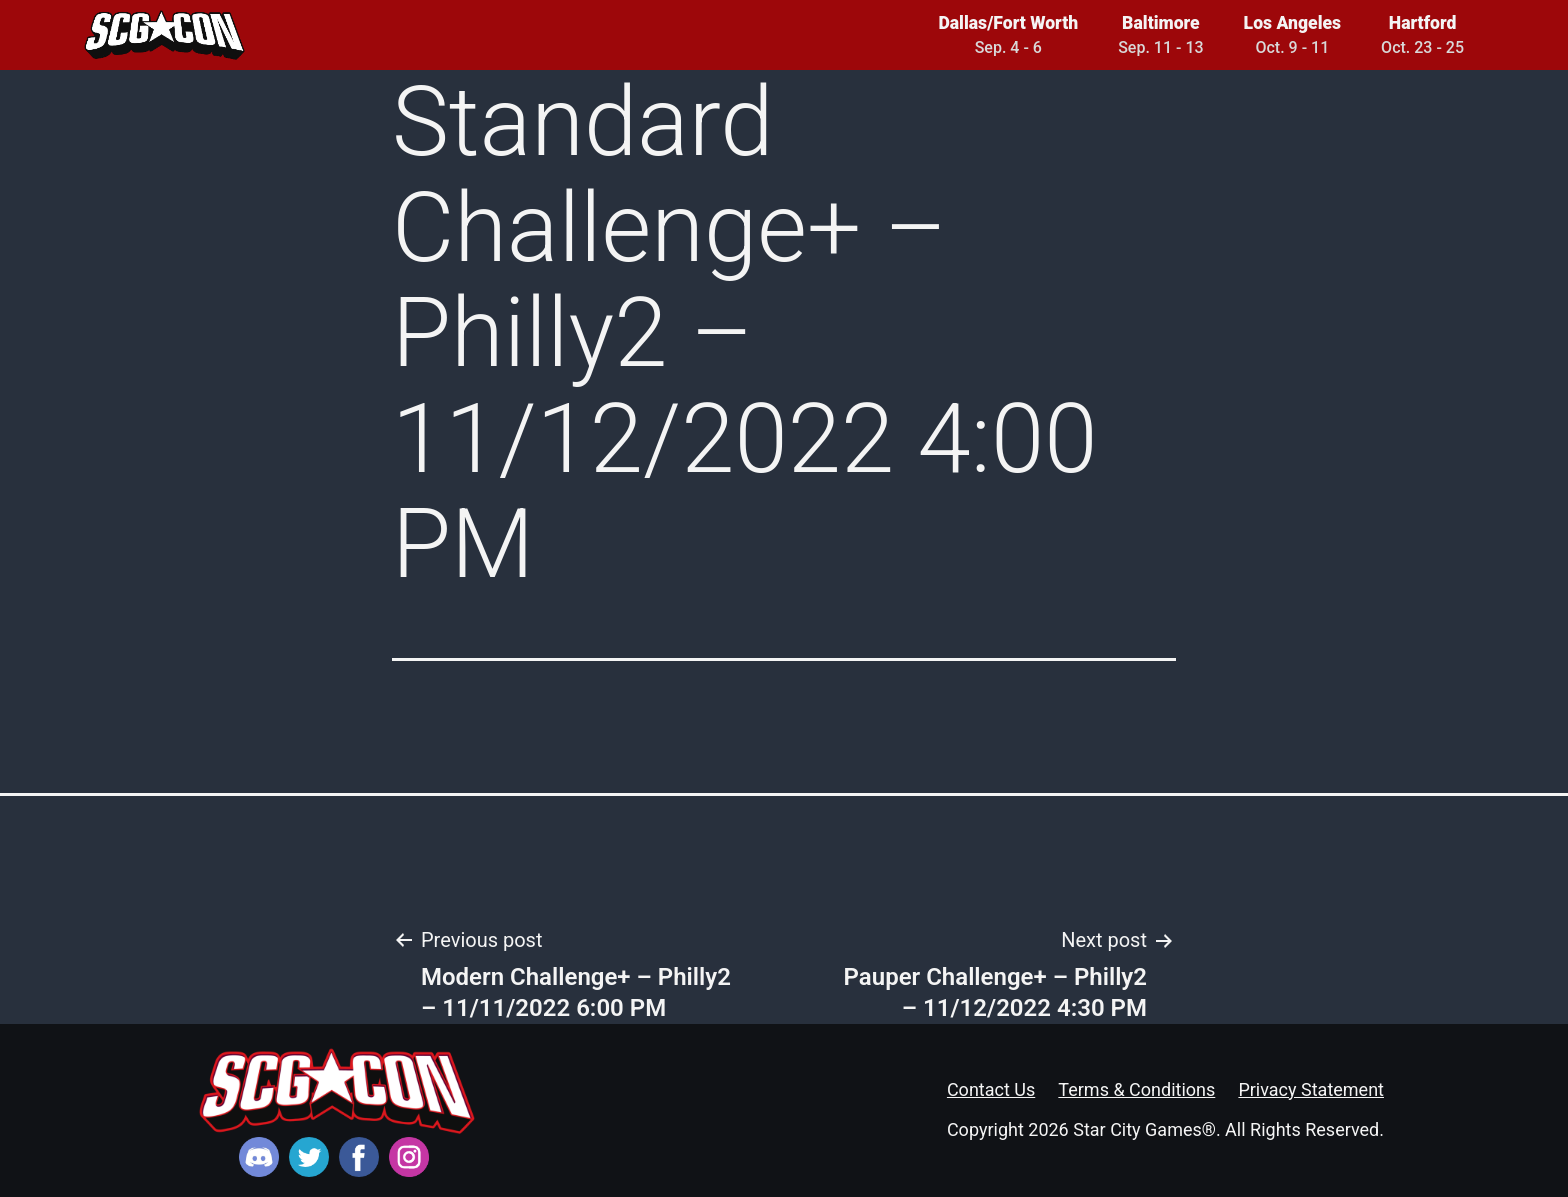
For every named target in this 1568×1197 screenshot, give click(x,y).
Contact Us (991, 1089)
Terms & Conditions (1136, 1089)
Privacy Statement (1311, 1089)
